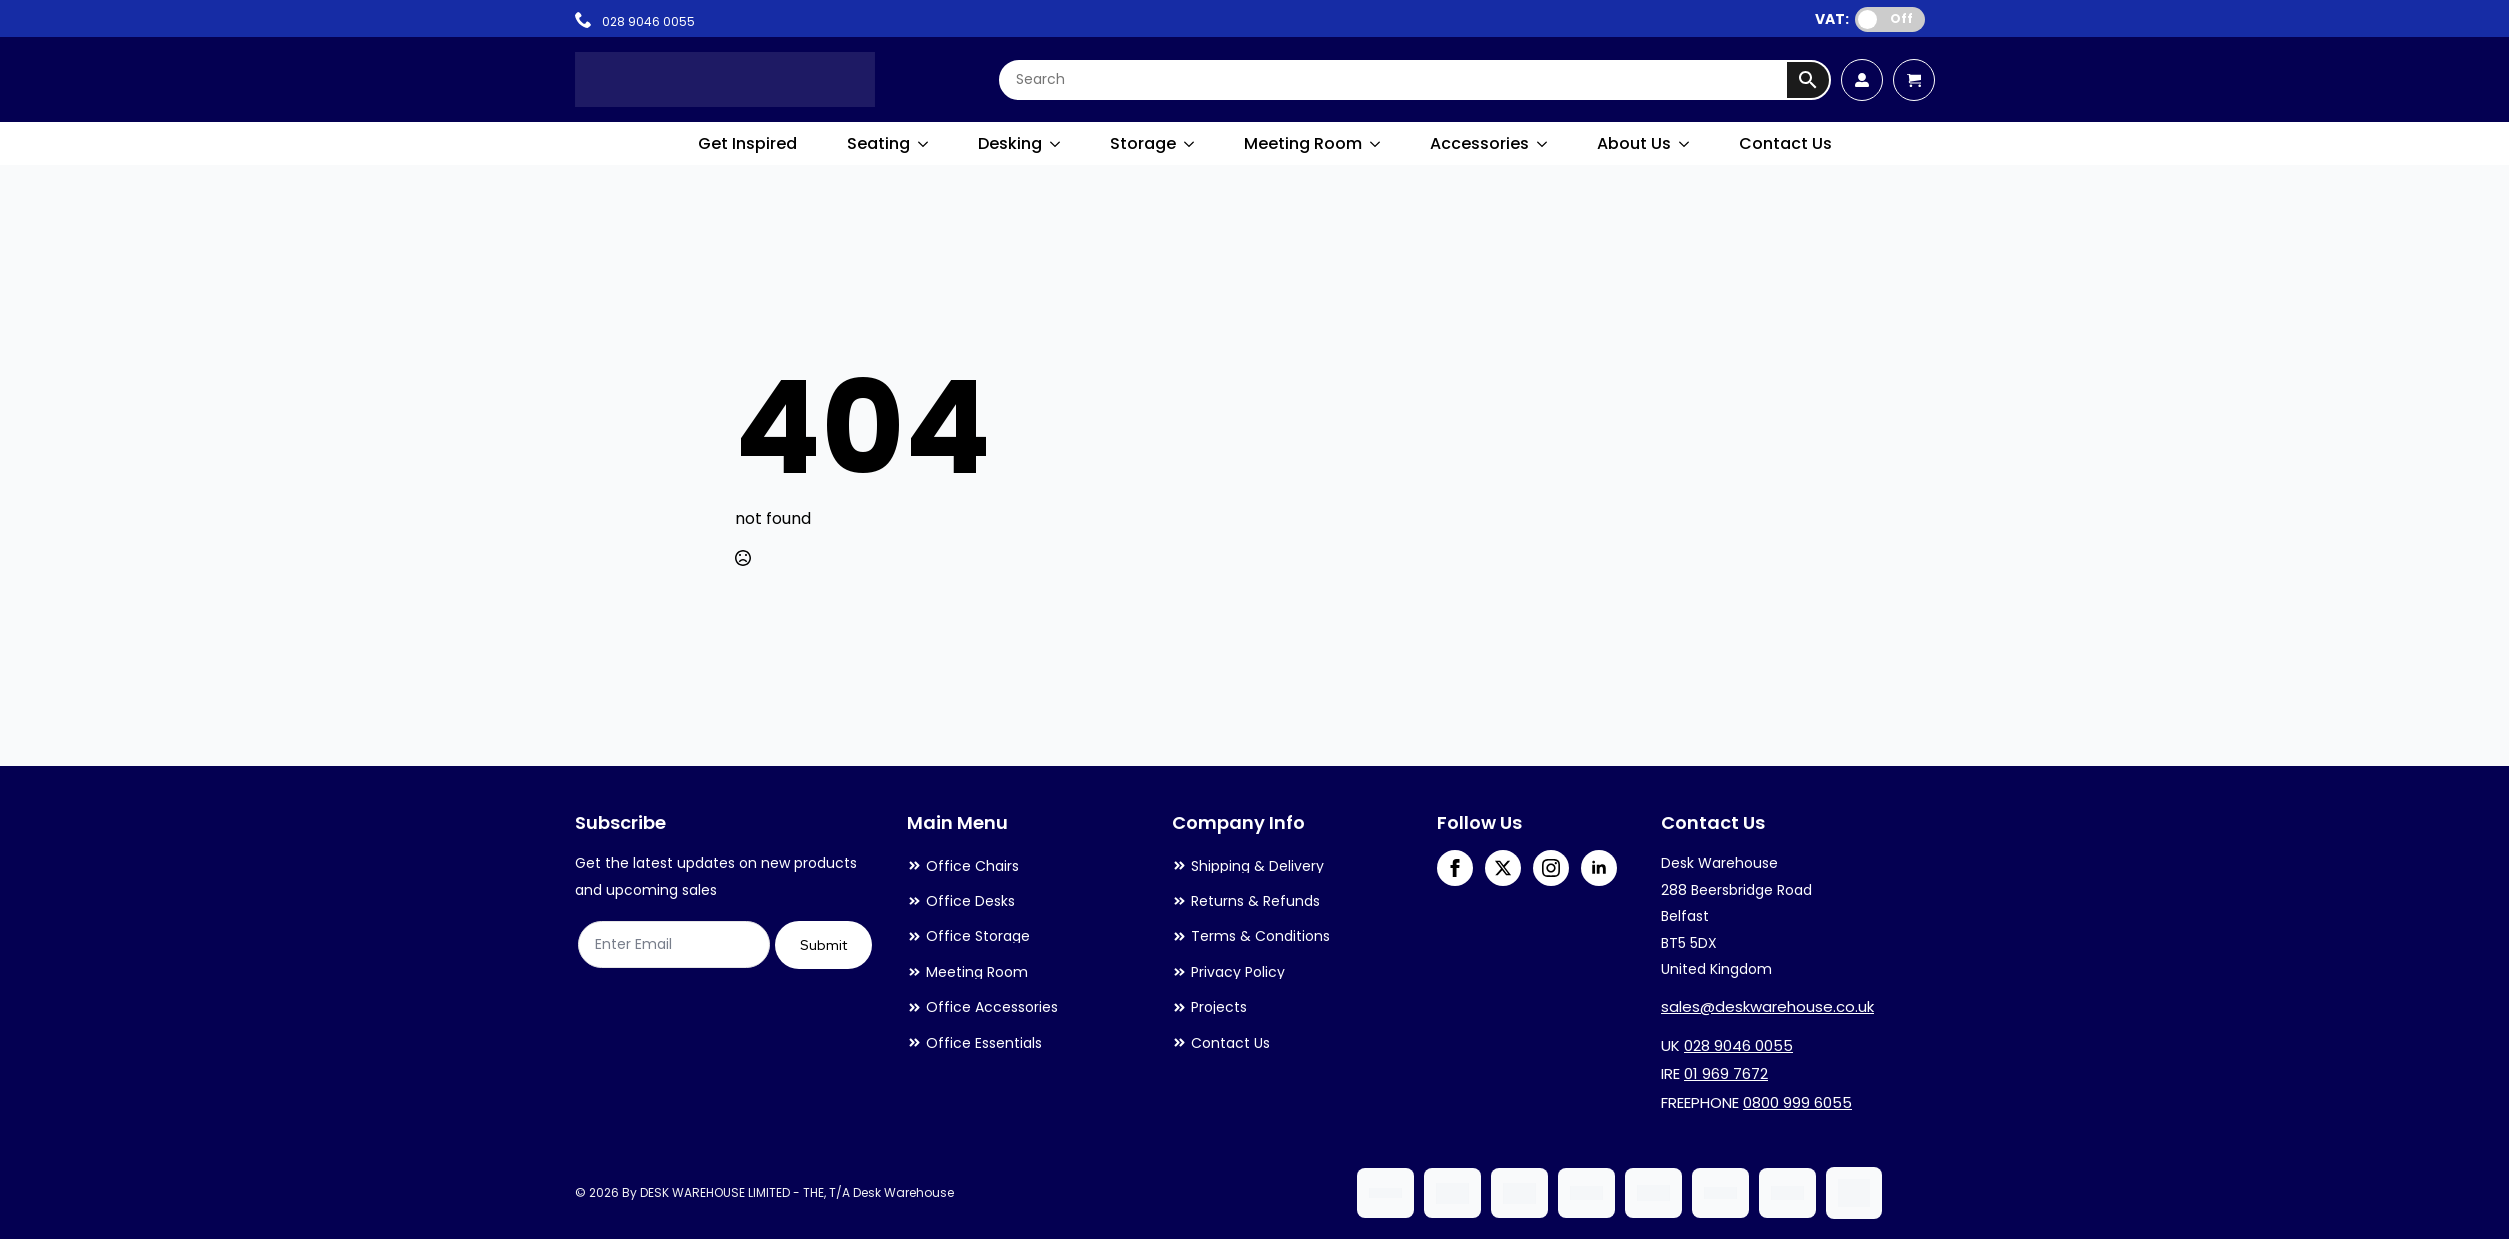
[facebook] (1455, 868)
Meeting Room (1303, 143)
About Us (1634, 143)
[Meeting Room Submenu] (1376, 144)
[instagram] (1551, 868)
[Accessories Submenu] (1543, 144)
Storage (1143, 143)
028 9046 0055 (1738, 1045)
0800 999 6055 (1797, 1102)
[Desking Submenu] (1056, 144)
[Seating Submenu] (924, 144)
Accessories (1479, 143)
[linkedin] (1599, 868)
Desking (1010, 143)
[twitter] (1503, 868)
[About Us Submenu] (1685, 144)
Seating (878, 143)
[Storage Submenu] (1190, 144)
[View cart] (1914, 80)
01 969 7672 (1726, 1073)
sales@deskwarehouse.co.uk (1767, 1006)
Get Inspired (747, 143)
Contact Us (1785, 143)
